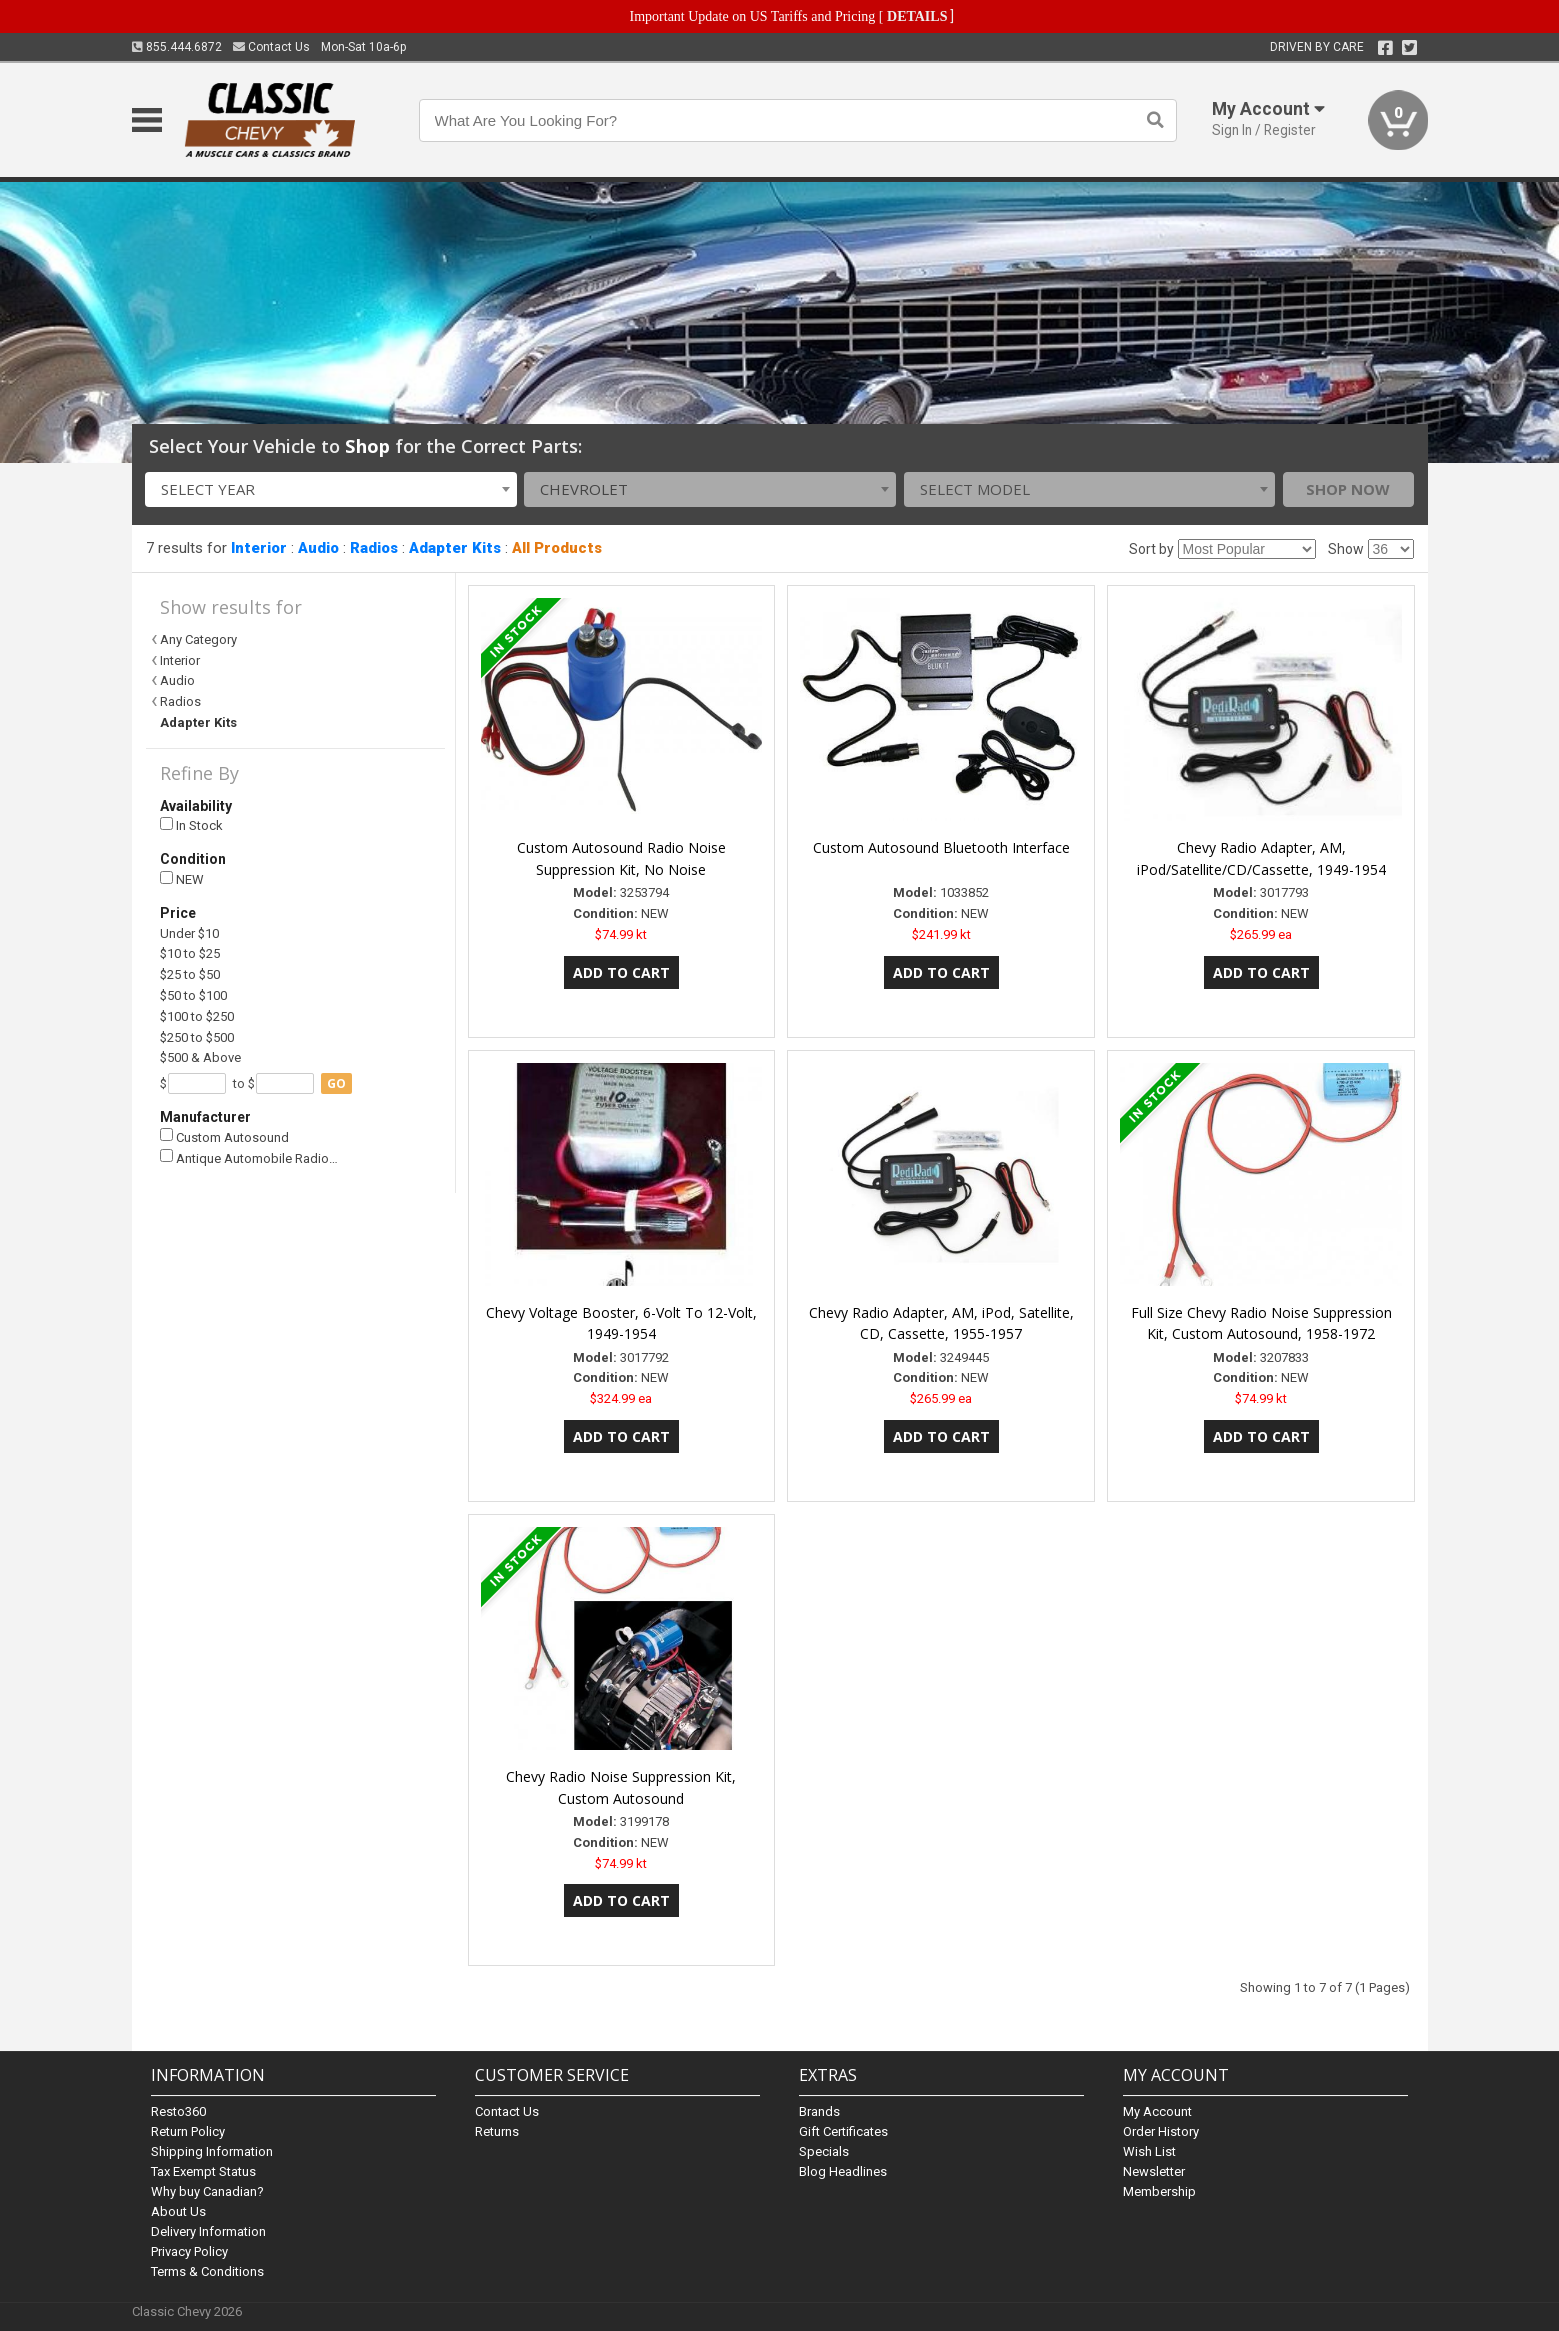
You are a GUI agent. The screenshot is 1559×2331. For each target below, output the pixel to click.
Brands (819, 2111)
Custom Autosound (224, 1136)
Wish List (1149, 2151)
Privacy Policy (189, 2251)
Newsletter (1154, 2171)
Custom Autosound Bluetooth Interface (941, 847)
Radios (374, 548)
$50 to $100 (193, 995)
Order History (1161, 2131)
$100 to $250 (197, 1016)
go (336, 1083)
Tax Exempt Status (203, 2171)
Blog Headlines (843, 2171)
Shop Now (1348, 489)
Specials (824, 2151)
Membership (1159, 2191)
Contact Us (271, 47)
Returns (497, 2131)
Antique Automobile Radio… (249, 1157)
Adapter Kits (455, 548)
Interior (259, 548)
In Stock (191, 825)
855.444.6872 (177, 47)
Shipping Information (212, 2151)
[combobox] (331, 489)
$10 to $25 (190, 953)
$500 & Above (200, 1057)
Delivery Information (208, 2231)
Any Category (198, 639)
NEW (182, 879)
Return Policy (188, 2131)
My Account (1157, 2111)
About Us (178, 2211)
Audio (318, 548)
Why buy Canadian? (207, 2191)
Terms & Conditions (207, 2271)
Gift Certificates (843, 2131)
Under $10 (189, 933)
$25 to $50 (190, 974)
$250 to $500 (197, 1037)
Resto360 (178, 2111)
